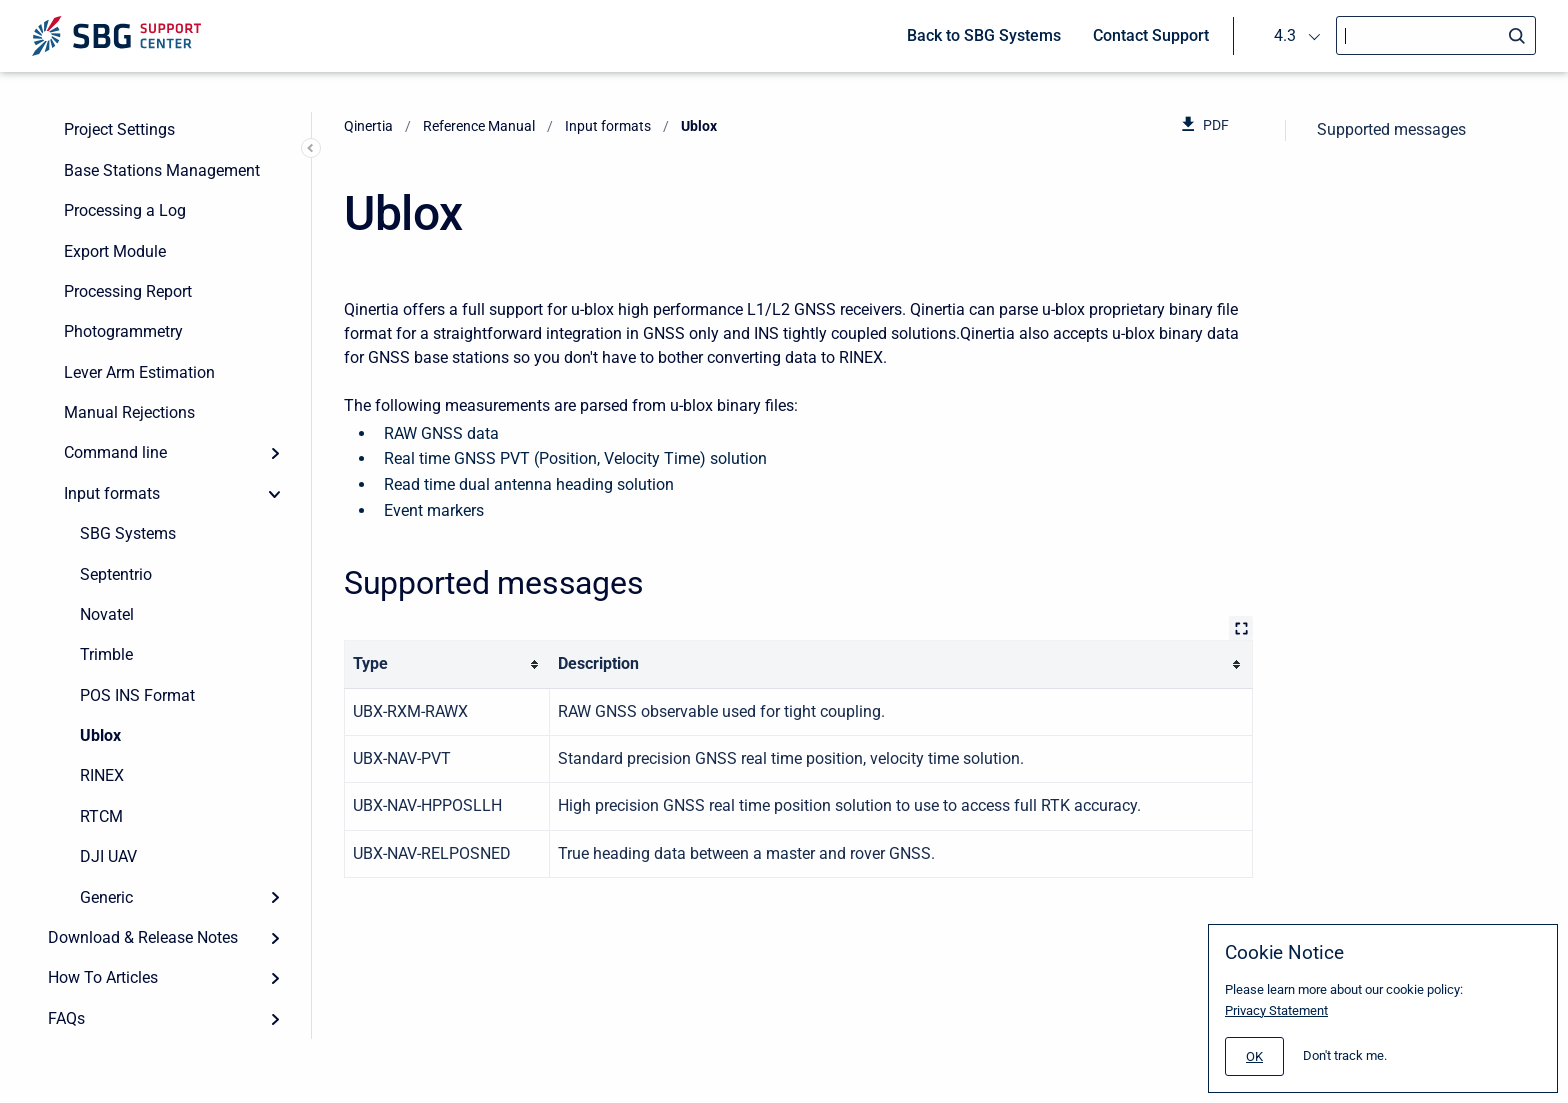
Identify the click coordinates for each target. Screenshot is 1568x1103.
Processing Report (128, 291)
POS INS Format (137, 695)
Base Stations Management (162, 170)
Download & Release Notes (143, 937)
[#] (1254, 1056)
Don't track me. (1345, 1055)
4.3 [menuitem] (1285, 35)
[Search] (1436, 35)
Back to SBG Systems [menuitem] (984, 35)
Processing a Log (125, 210)
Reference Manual (479, 126)
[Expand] (275, 453)
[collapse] (275, 494)
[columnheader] (447, 664)
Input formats (112, 493)
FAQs (66, 1018)
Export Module (115, 251)
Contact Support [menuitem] (1151, 35)
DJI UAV (108, 856)
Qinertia (368, 126)
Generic (106, 897)
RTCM (101, 816)
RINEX (102, 775)
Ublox (100, 735)
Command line (115, 452)
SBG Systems (128, 533)
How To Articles (103, 977)
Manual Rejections (129, 412)
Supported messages (1391, 129)
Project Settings (119, 129)
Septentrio (116, 574)
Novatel (107, 614)
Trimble (106, 654)
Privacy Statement (1276, 1010)
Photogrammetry (123, 331)
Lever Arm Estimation (139, 372)
